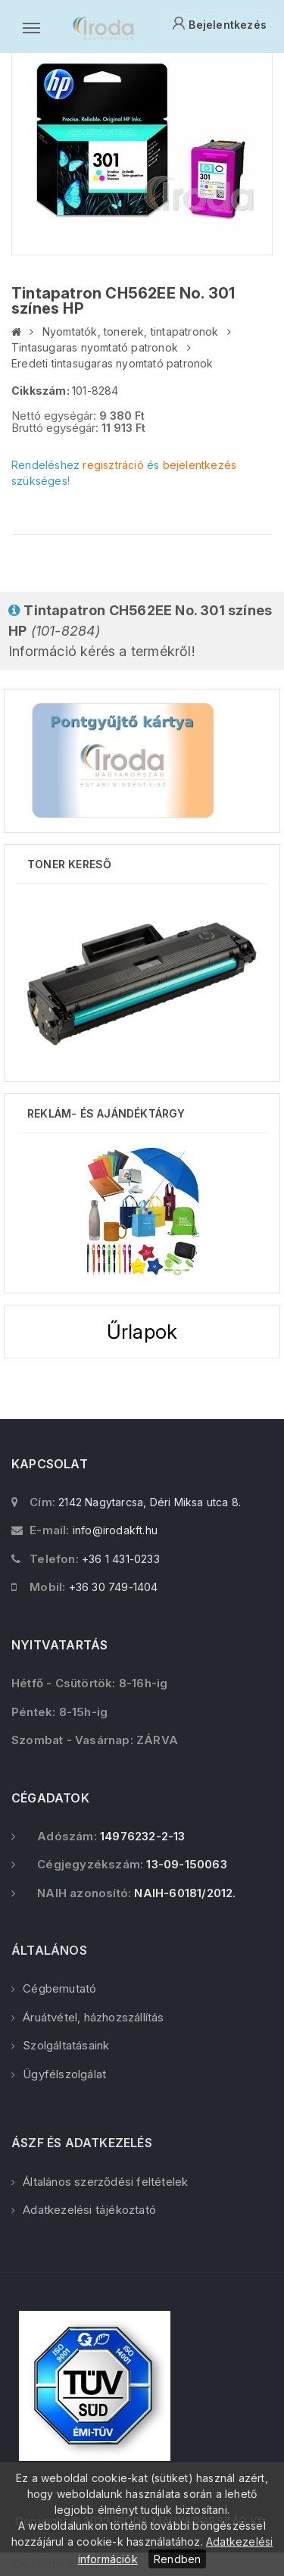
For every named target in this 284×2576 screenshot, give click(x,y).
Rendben (177, 2559)
